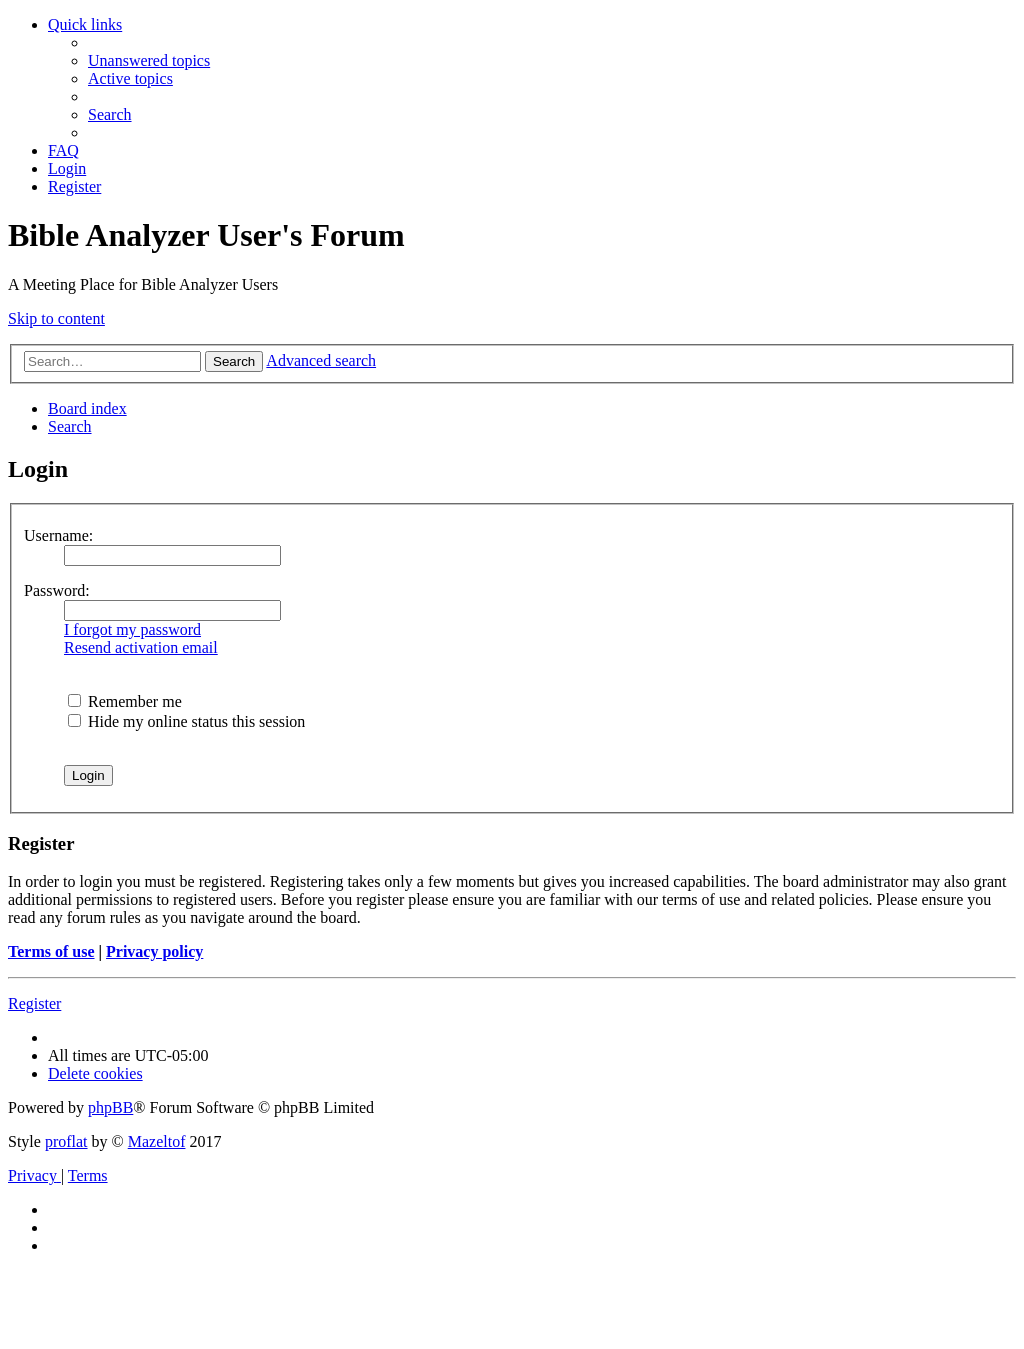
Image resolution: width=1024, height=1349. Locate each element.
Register (34, 1003)
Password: (57, 590)
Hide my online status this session (186, 721)
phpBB (110, 1107)
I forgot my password (132, 629)
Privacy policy (154, 951)
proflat (66, 1141)
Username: (58, 535)
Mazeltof (157, 1141)
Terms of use (51, 951)
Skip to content (56, 318)
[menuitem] (149, 60)
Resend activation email (141, 647)
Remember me (125, 701)
